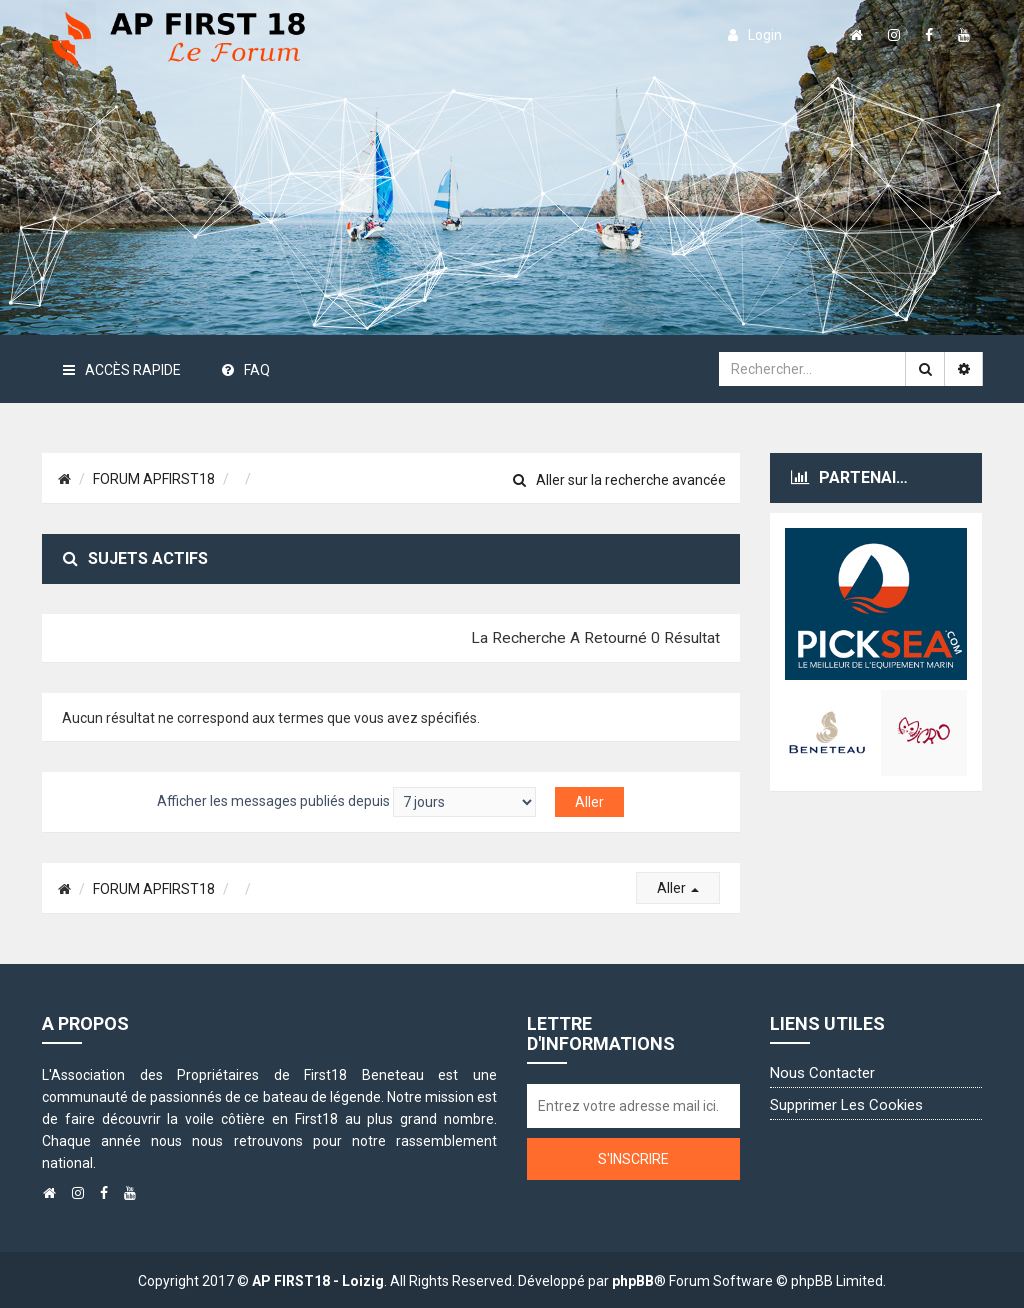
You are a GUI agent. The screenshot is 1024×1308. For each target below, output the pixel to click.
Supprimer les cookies (846, 1105)
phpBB (633, 1281)
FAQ (246, 370)
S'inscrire (633, 1159)
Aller (678, 888)
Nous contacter (822, 1073)
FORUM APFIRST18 (154, 479)
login (755, 35)
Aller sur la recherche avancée (619, 480)
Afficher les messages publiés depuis (346, 802)
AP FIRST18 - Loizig (318, 1281)
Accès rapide (122, 370)
